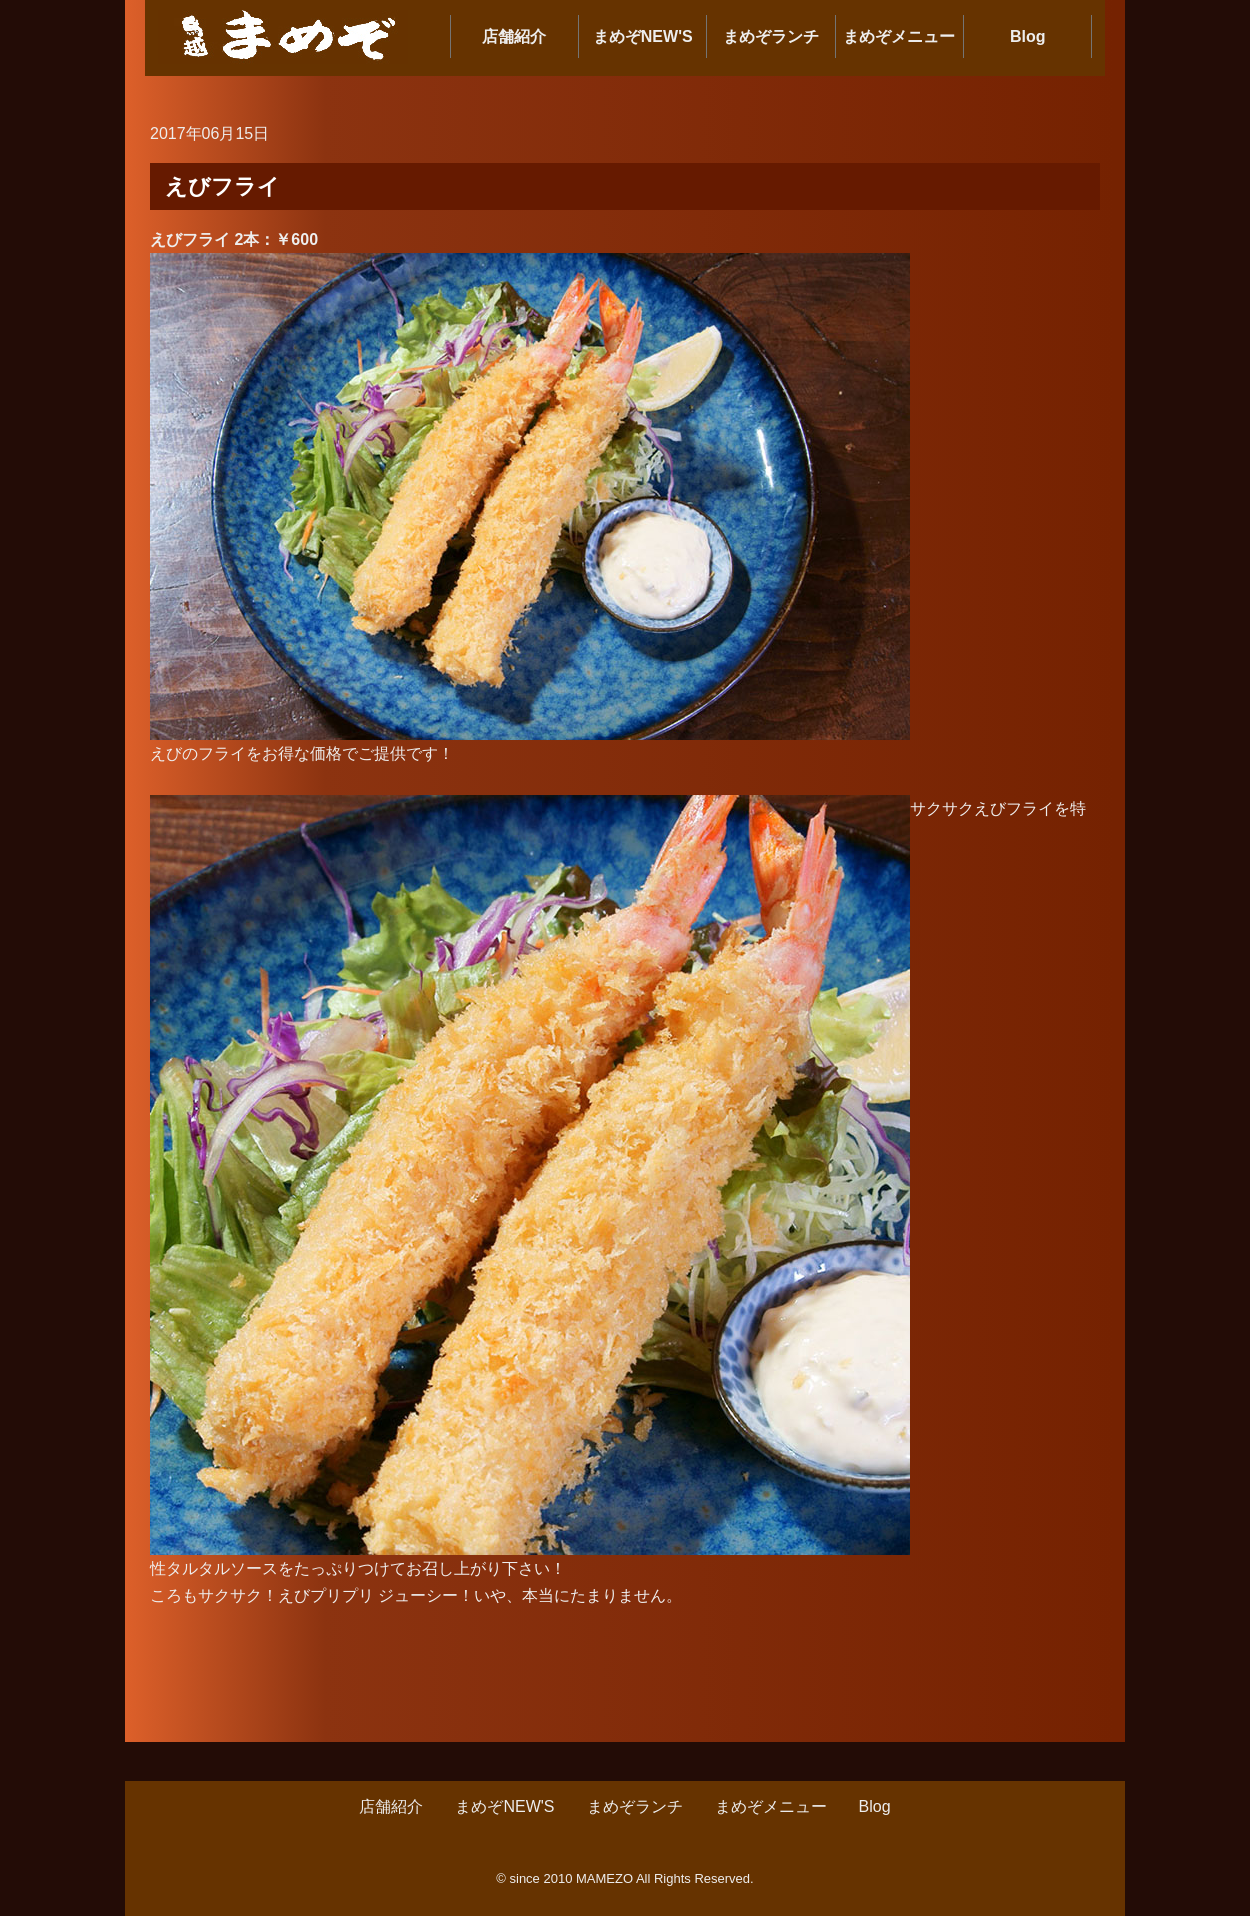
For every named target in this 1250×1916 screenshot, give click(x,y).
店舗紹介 (514, 36)
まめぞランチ (771, 36)
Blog (1028, 36)
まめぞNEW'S (643, 36)
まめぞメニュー (899, 36)
